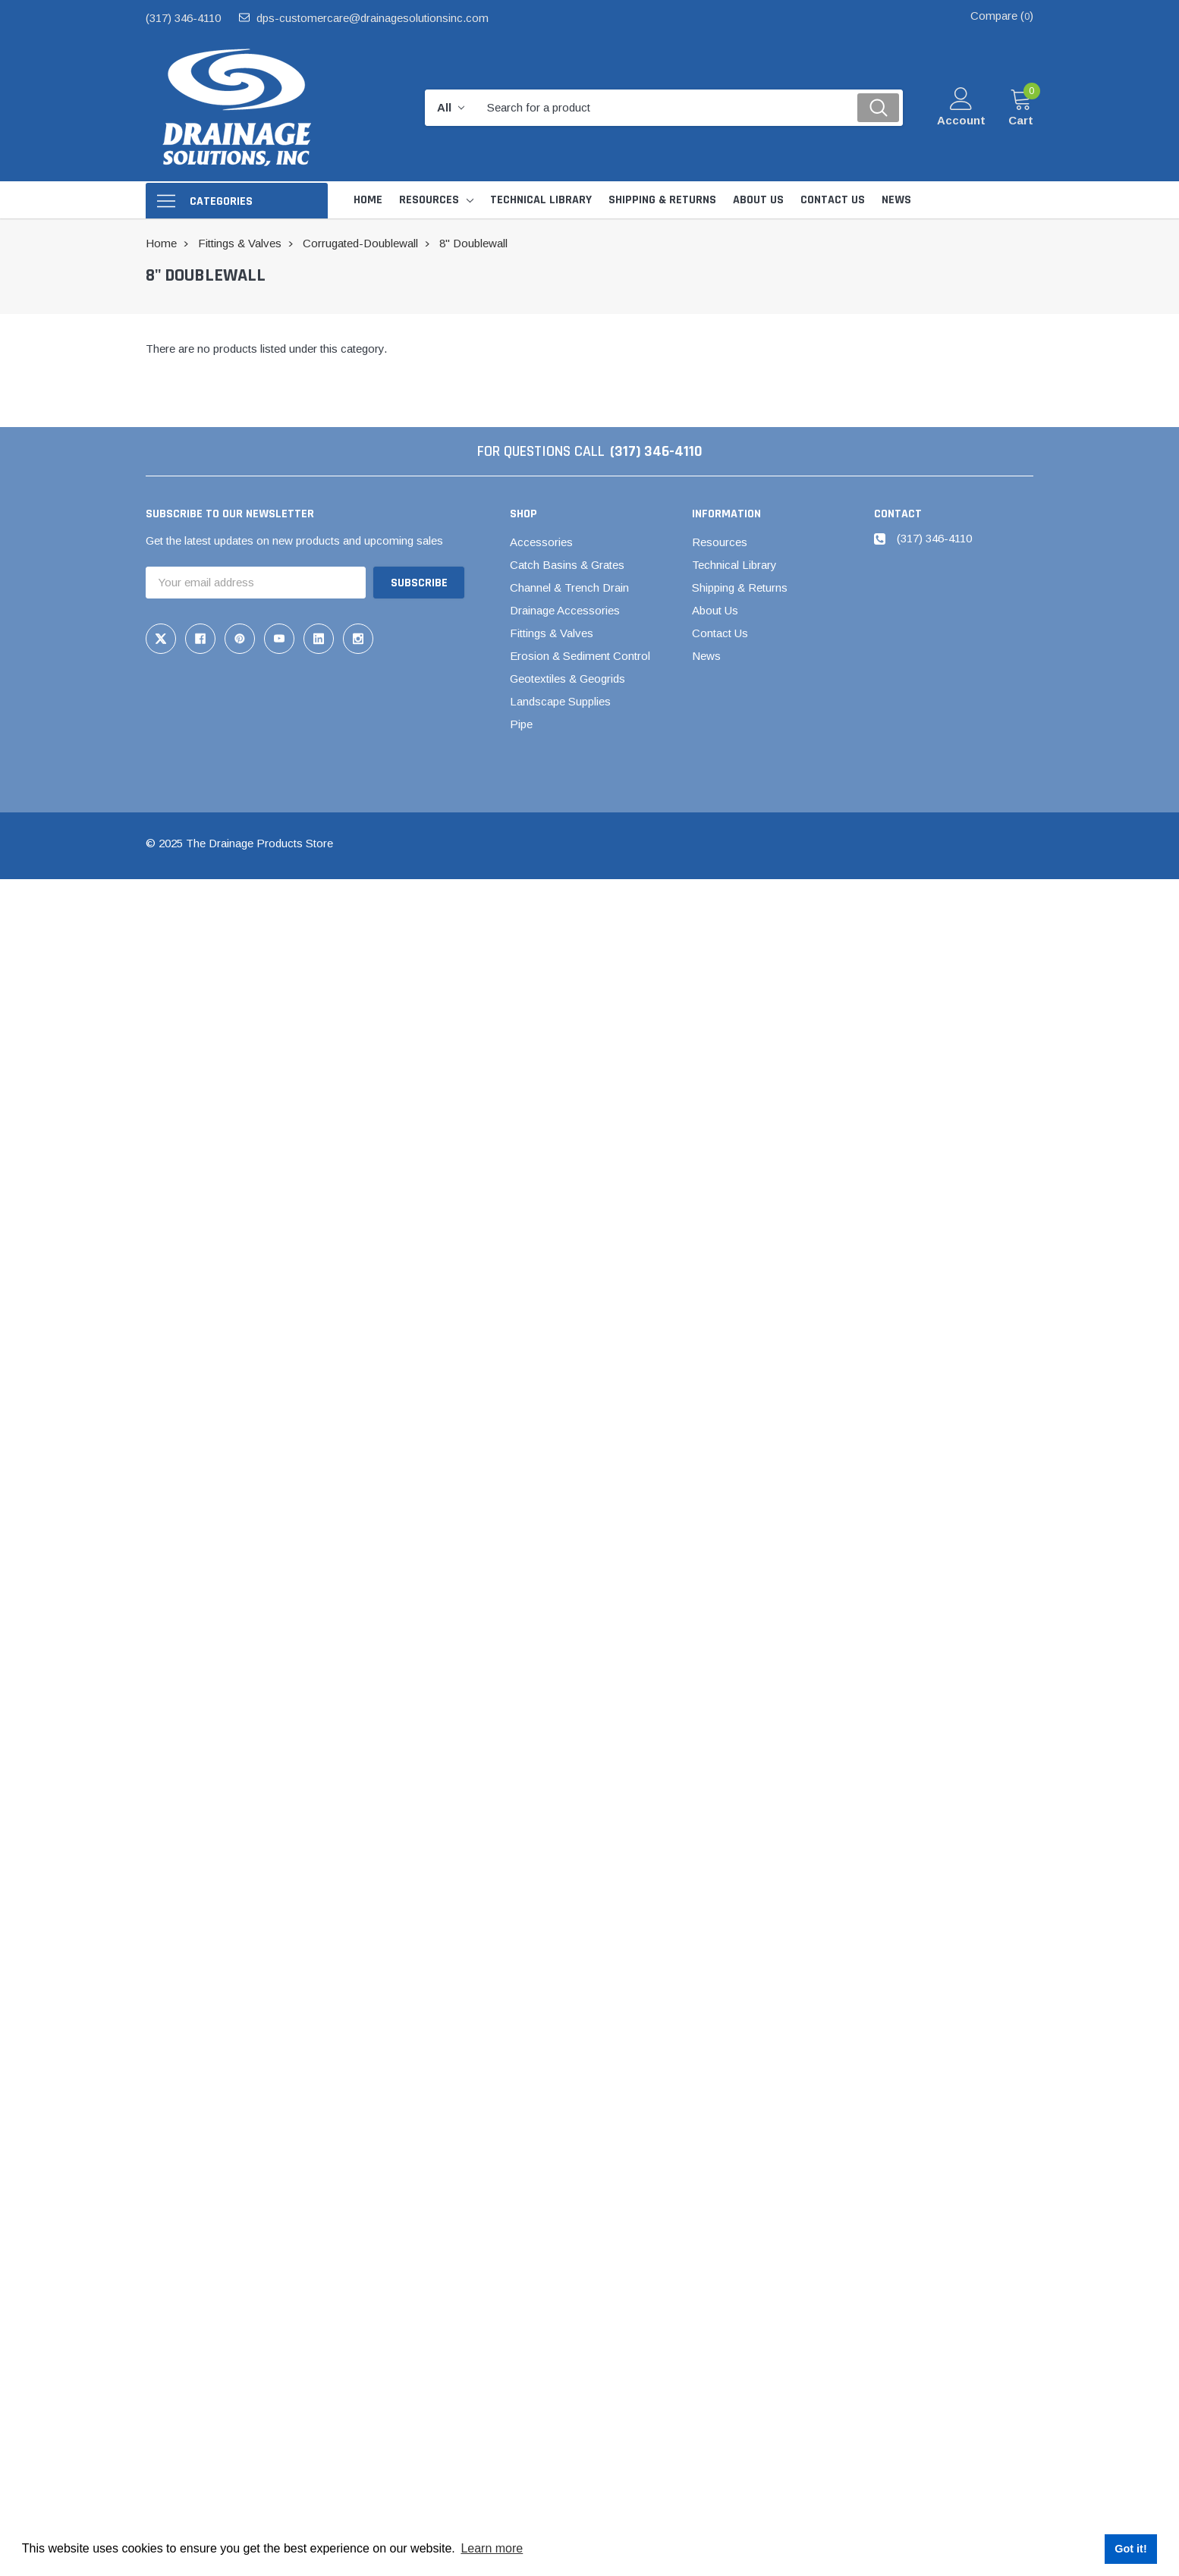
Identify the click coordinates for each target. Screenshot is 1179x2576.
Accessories (541, 542)
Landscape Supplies (560, 701)
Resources (429, 200)
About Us (715, 610)
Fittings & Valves (551, 633)
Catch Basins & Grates (567, 564)
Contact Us (720, 633)
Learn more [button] (492, 2548)
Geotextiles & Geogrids (567, 678)
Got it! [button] (1130, 2549)
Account (961, 120)
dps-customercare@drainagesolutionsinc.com (372, 18)
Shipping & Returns (740, 587)
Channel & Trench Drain (569, 587)
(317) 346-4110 (183, 18)
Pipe (521, 724)
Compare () (1001, 15)
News (706, 655)
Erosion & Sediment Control (580, 655)
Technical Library (734, 564)
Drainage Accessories (565, 610)
